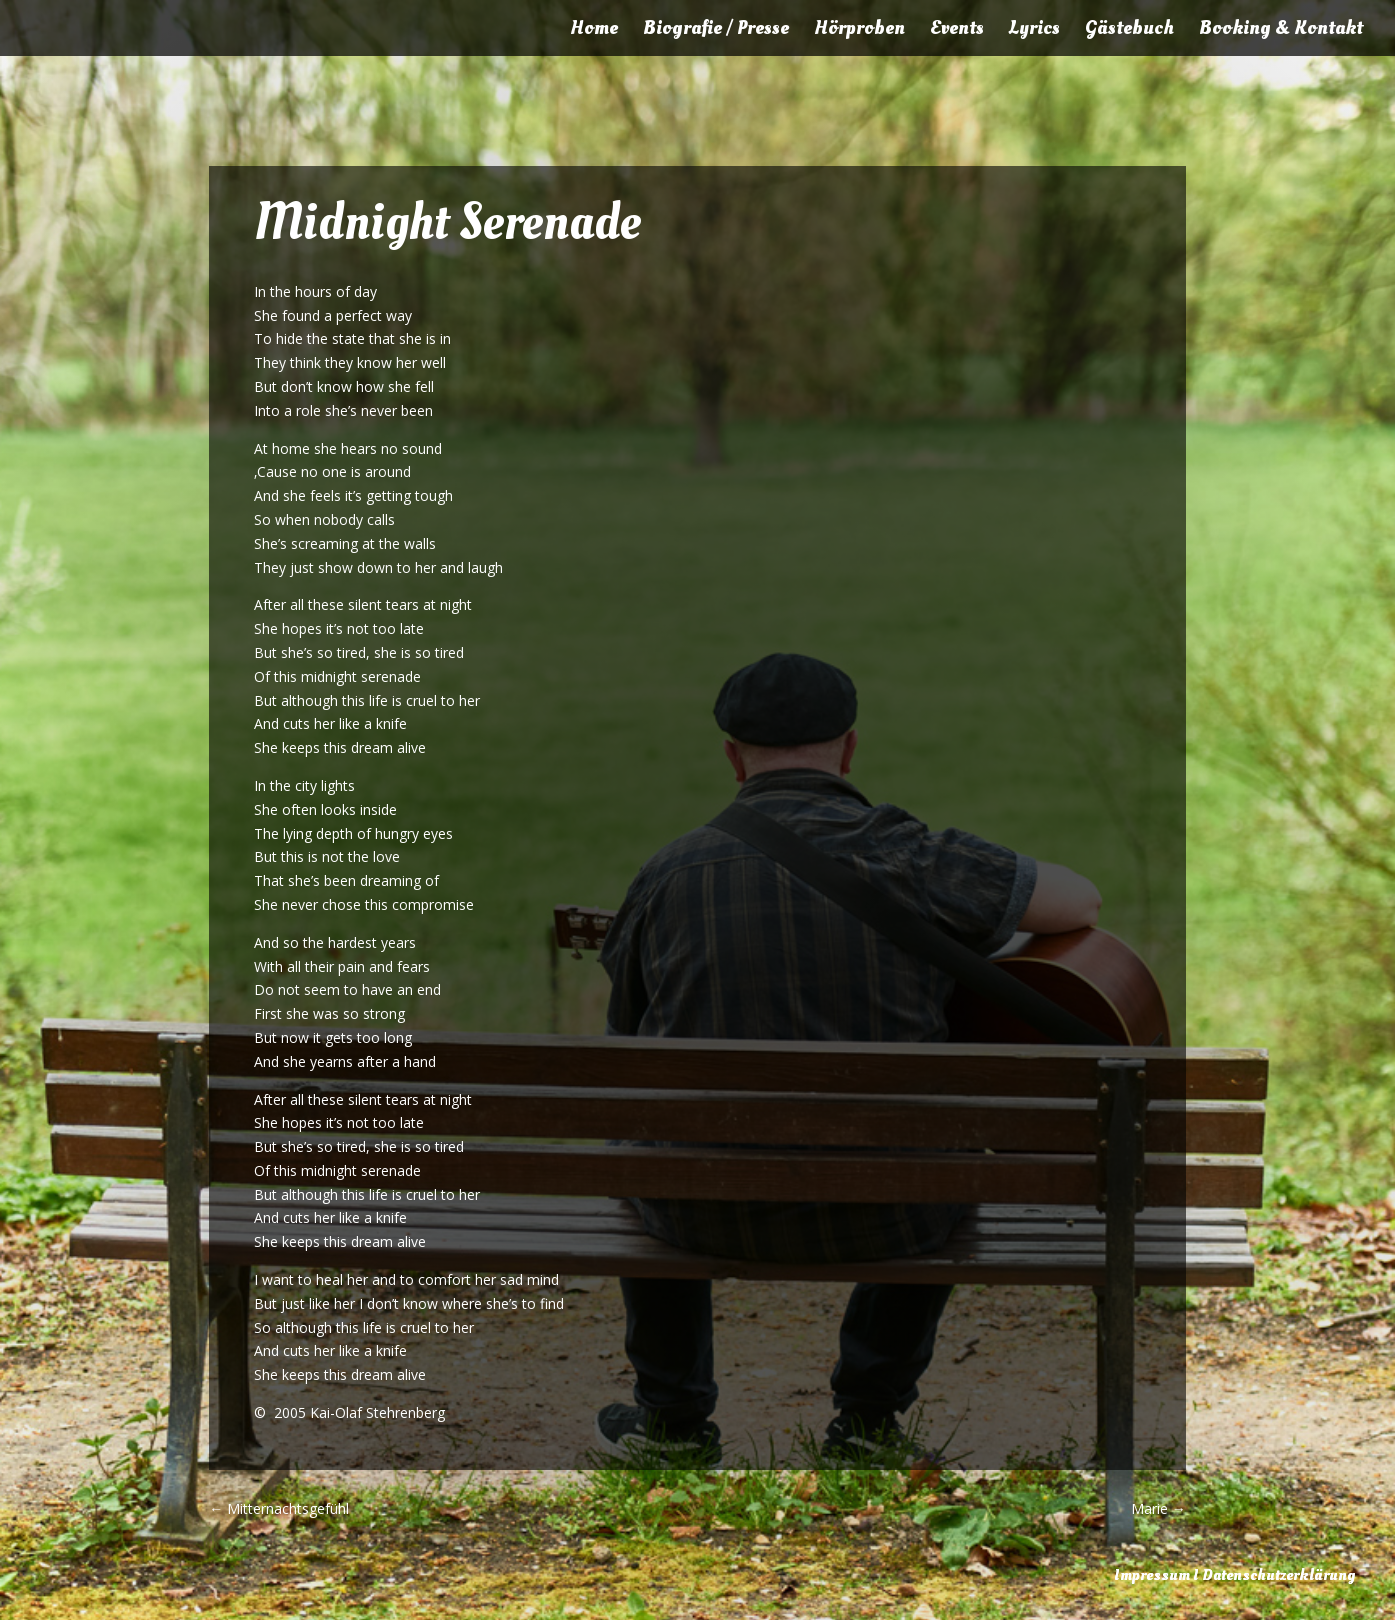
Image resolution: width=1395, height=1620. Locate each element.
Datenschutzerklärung (1278, 1575)
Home (594, 31)
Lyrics (1034, 31)
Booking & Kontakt (1281, 31)
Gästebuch (1129, 31)
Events (957, 31)
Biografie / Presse (716, 31)
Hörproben (859, 31)
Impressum (1152, 1575)
